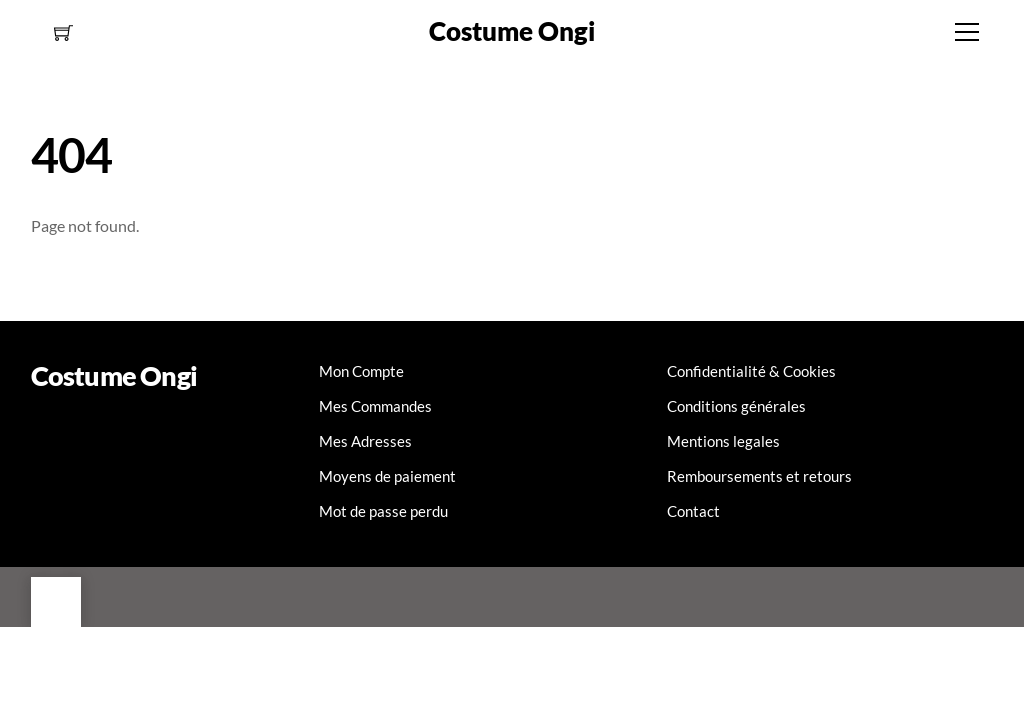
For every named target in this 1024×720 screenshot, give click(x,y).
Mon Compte (361, 371)
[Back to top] (56, 602)
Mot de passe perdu (383, 511)
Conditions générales (736, 406)
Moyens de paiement (387, 476)
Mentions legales (723, 441)
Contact (693, 511)
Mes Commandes (375, 406)
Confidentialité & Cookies (751, 371)
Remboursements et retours (759, 476)
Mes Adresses (365, 441)
